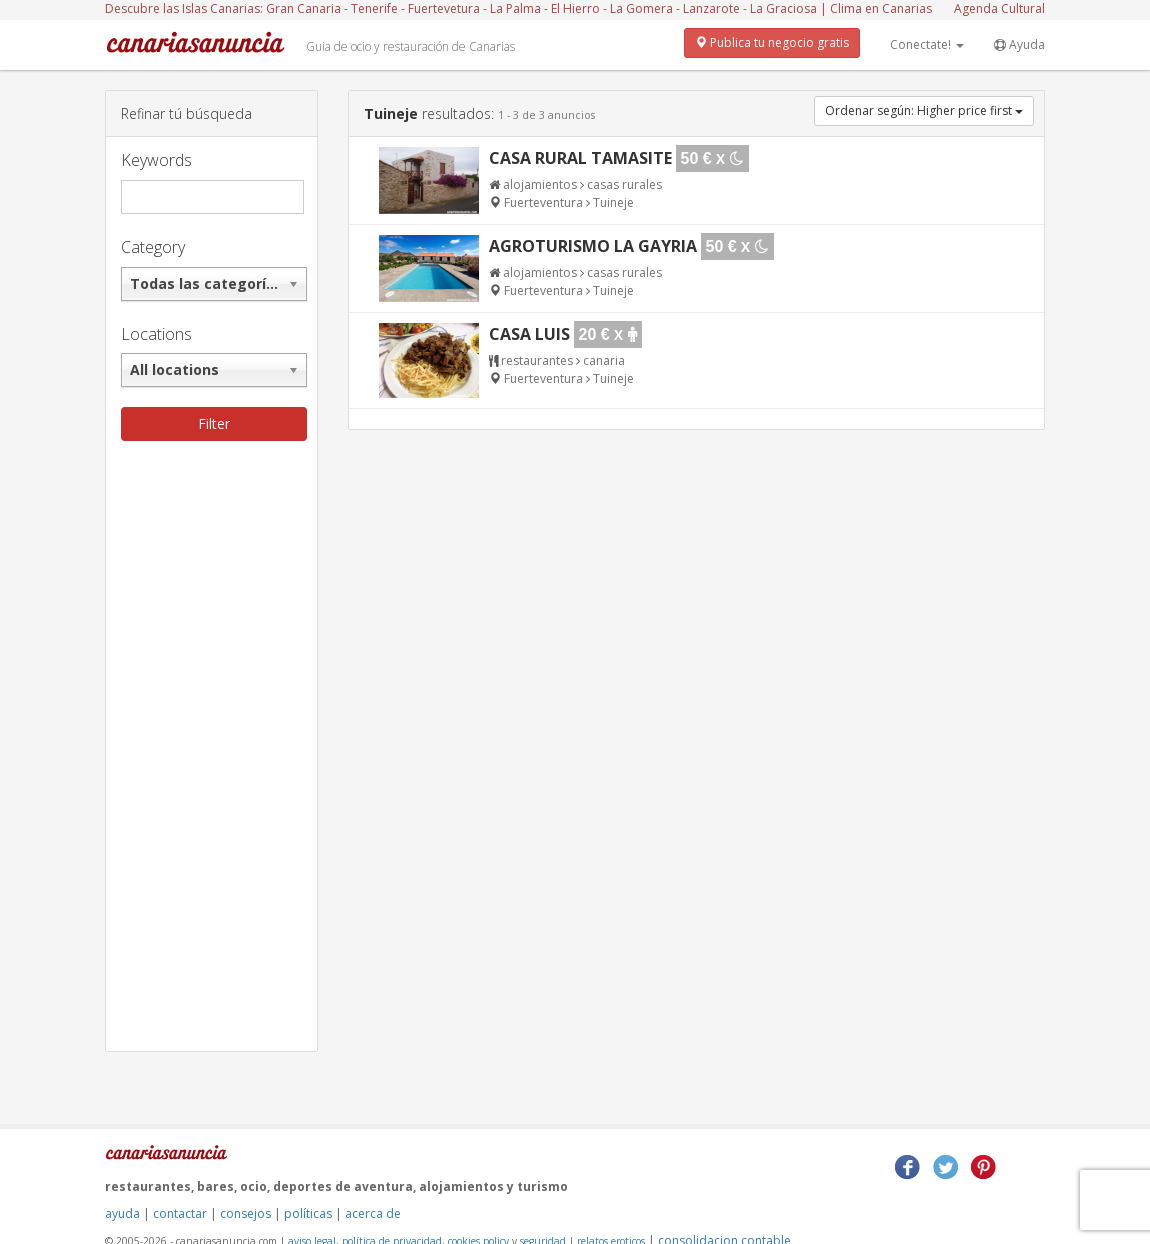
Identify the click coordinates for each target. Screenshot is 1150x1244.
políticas (308, 1213)
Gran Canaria (303, 8)
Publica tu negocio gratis (772, 42)
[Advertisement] (211, 751)
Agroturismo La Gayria (593, 246)
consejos (245, 1213)
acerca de (373, 1213)
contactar (180, 1213)
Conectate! (927, 44)
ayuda (122, 1213)
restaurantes (537, 360)
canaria (604, 360)
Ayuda (1019, 44)
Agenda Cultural (999, 8)
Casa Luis (529, 334)
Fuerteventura (545, 202)
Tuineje (613, 202)
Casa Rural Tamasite (580, 158)
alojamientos (540, 184)
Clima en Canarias (881, 8)
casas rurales (624, 184)
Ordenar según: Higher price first (924, 110)
